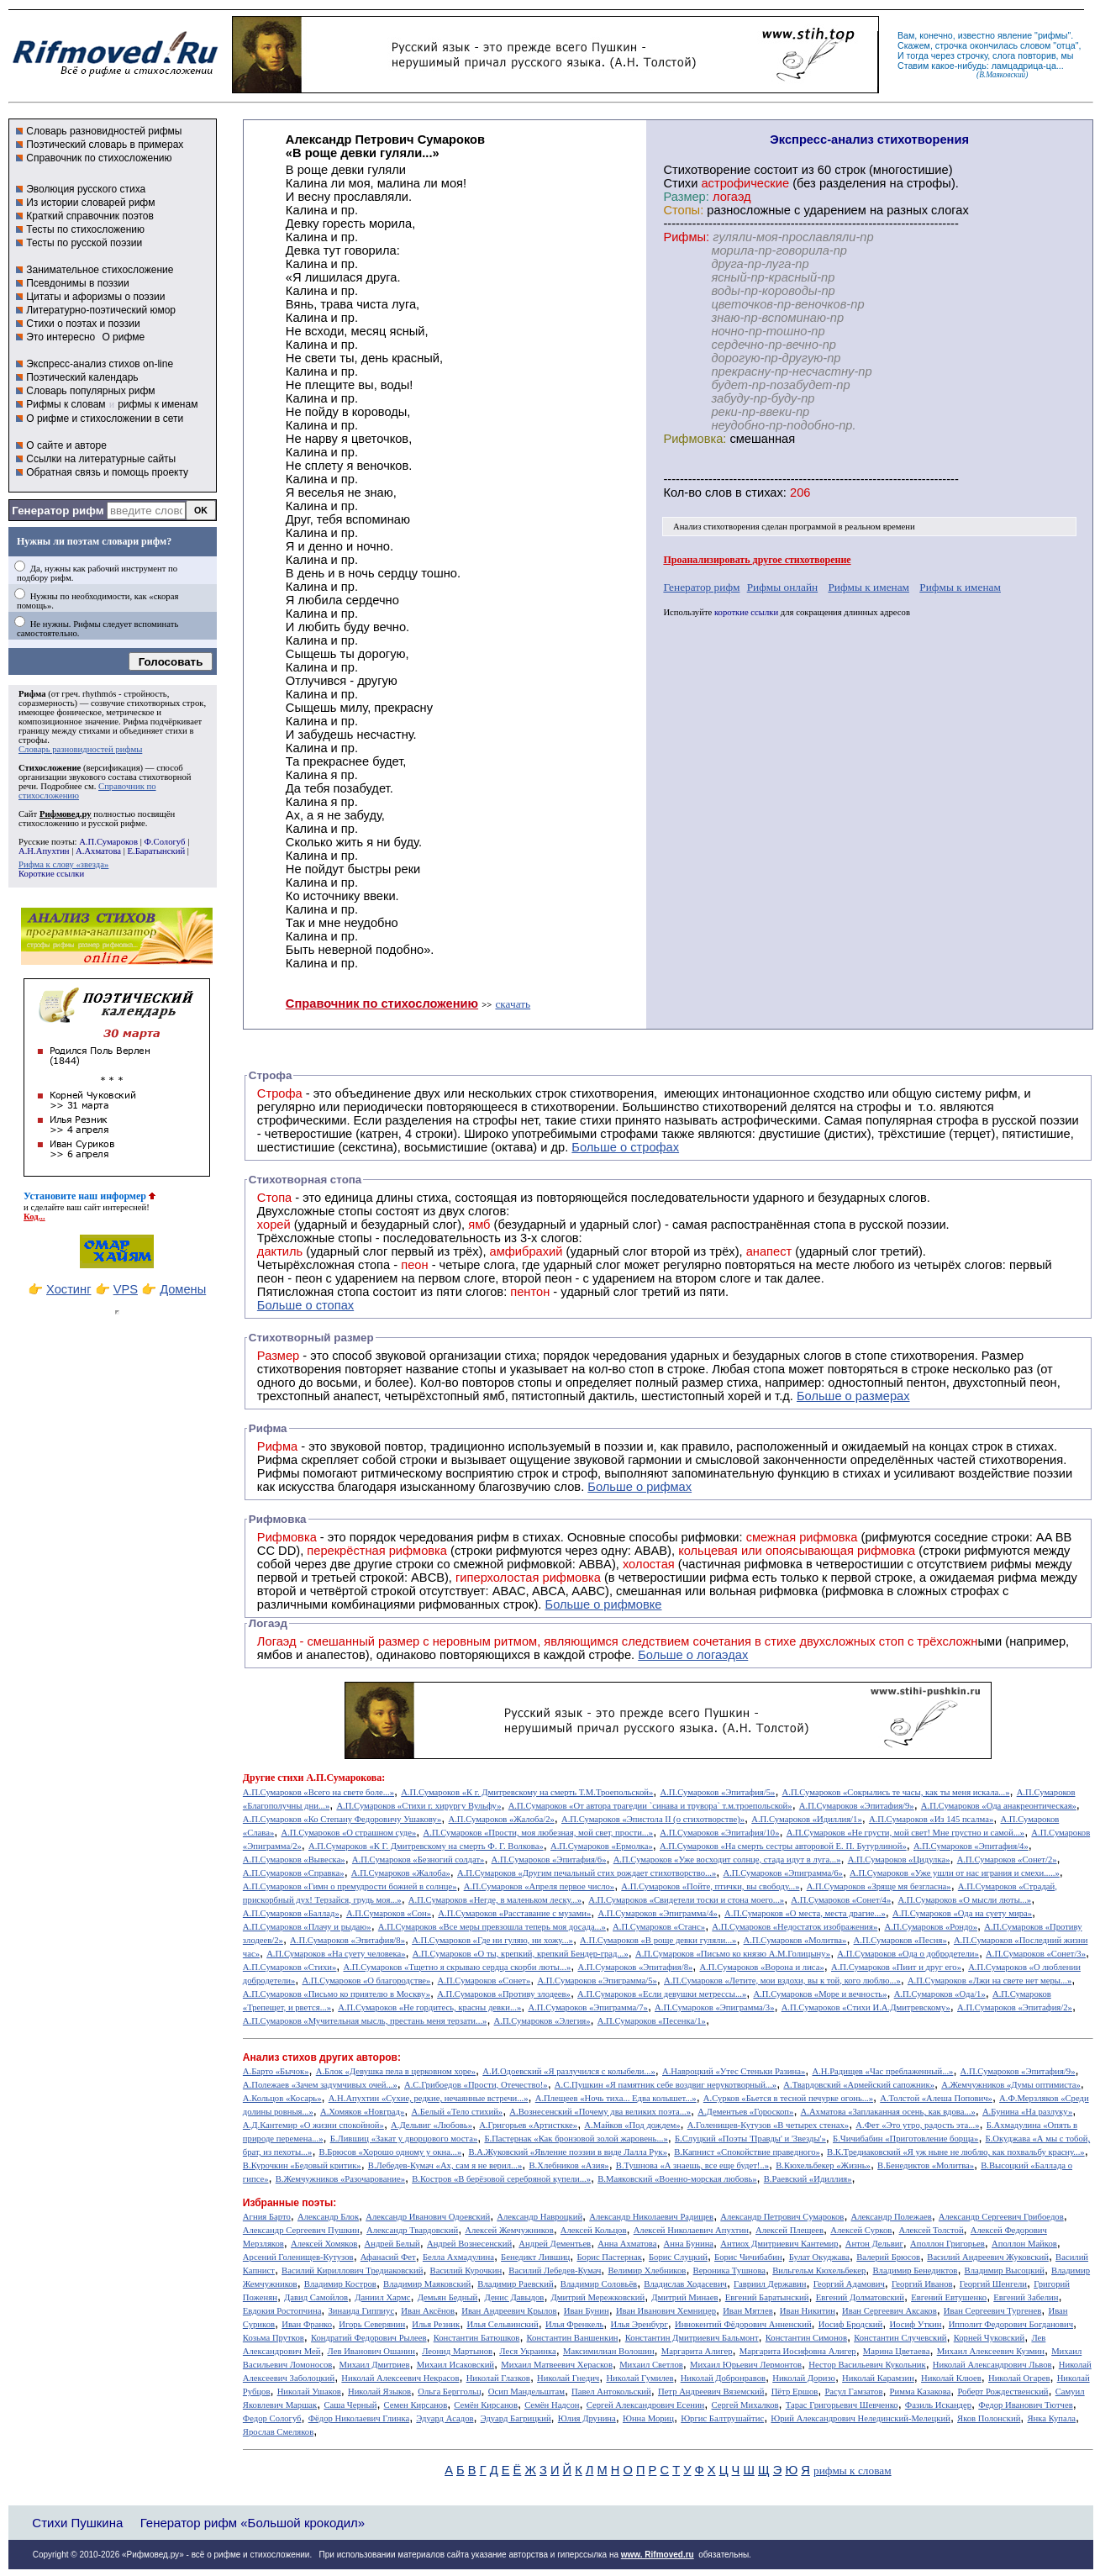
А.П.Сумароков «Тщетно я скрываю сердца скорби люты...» (457, 1967)
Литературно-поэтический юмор (101, 310)
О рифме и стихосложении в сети (104, 418)
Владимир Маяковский (427, 2284)
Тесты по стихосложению (85, 229)
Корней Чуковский (989, 2337)
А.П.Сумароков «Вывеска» (294, 1859)
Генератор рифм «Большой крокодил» (252, 2522)
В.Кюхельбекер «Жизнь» (823, 2165)
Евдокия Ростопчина (282, 2310)
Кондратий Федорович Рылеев (369, 2337)
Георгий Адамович (849, 2284)
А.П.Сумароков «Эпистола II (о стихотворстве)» (653, 1819)
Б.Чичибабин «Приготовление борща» (905, 2138)
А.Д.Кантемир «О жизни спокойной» (313, 2125)
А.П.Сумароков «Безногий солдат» (418, 1859)
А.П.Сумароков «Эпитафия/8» (347, 1940)
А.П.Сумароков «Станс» (659, 1926)
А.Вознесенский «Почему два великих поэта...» (600, 2111)
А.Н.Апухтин (44, 851)
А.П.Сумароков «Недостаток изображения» (794, 1926)
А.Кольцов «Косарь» (282, 2098)
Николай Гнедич (568, 2378)
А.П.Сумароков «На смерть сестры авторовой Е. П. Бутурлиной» (783, 1846)
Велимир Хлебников (647, 2270)
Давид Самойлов (316, 2297)
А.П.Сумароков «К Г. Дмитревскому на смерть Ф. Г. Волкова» (426, 1846)
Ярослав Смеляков (278, 2431)
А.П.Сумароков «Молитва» (795, 1940)
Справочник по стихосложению (98, 158)
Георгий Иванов (922, 2284)
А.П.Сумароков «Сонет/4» (841, 1899)
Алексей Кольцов (594, 2230)
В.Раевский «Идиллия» (808, 2179)
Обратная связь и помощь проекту (107, 472)
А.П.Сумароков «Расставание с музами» (514, 1913)
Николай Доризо (803, 2378)
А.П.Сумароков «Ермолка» (601, 1846)
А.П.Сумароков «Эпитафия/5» (717, 1792)
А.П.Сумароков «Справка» (294, 1873)
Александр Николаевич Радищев (651, 2216)
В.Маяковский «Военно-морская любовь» (676, 2179)
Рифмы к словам (65, 404)
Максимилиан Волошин (609, 2351)
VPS (125, 1289)
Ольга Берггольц (449, 2391)
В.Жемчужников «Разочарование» (340, 2179)
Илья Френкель (574, 2324)
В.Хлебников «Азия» (568, 2165)
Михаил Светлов (651, 2364)
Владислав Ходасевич (685, 2284)
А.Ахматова (98, 851)
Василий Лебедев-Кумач (554, 2270)
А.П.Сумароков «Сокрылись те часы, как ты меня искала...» (896, 1792)
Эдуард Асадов (444, 2418)
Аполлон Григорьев (947, 2243)
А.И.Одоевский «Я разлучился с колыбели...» (568, 2071)
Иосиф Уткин (915, 2324)
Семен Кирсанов (416, 2405)
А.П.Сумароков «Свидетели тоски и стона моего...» (686, 1899)
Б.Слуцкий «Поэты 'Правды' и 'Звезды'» (750, 2138)
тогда (918, 55)
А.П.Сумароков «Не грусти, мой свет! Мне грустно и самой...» (906, 1832)
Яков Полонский (988, 2418)
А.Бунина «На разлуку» (1027, 2111)
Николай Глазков (498, 2378)
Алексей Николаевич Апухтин (691, 2230)
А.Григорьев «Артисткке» (528, 2125)
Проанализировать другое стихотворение (756, 560)
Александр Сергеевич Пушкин (301, 2230)
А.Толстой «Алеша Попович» (936, 2098)
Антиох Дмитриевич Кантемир (779, 2243)
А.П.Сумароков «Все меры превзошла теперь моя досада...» (492, 1926)
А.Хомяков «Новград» (362, 2111)
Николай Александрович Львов (992, 2364)
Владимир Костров (340, 2284)
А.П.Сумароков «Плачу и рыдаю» (307, 1926)
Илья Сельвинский (502, 2324)
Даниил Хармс (382, 2297)
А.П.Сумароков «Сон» (388, 1913)
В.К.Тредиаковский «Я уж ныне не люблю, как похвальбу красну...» (956, 2152)
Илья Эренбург (639, 2324)
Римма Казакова (920, 2391)
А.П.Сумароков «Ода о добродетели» (908, 1953)
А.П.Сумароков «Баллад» (291, 1913)
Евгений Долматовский (860, 2297)
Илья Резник (436, 2324)
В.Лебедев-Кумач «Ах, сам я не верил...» (445, 2165)
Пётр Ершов (794, 2391)
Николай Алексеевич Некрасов (400, 2378)
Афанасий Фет (388, 2257)
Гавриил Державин (770, 2284)
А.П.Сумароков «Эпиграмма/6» (782, 1873)
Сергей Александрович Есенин (646, 2405)
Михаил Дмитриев (374, 2364)
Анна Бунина (689, 2243)
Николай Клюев (951, 2378)
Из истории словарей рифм (90, 202)
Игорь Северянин (372, 2324)
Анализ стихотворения (716, 526)
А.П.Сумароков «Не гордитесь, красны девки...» (429, 2007)
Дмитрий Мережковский (598, 2297)
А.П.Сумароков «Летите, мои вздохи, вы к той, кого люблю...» (782, 1980)
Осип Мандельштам (526, 2391)
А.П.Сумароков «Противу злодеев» (504, 1994)
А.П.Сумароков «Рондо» (930, 1926)
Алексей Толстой (931, 2230)
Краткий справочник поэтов (90, 216)
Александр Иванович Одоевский (428, 2216)
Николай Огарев (1019, 2378)
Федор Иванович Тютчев (1025, 2405)
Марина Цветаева (896, 2351)
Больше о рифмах (639, 1486)
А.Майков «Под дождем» (632, 2125)
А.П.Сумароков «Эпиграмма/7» (587, 2007)
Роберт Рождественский (1002, 2391)
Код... (34, 1216)
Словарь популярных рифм (90, 391)
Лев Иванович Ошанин (371, 2351)
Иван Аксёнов (428, 2310)
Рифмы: (686, 237)
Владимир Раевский (515, 2284)
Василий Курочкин (466, 2270)
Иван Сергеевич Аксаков (889, 2310)
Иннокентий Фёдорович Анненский (743, 2324)
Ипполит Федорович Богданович (1011, 2324)
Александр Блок (328, 2216)
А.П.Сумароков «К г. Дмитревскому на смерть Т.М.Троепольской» (527, 1792)
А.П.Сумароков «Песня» (900, 1940)
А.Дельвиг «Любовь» (431, 2125)
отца (1066, 45)
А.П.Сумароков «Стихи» (289, 1967)
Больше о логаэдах (693, 1655)
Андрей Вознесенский (469, 2243)
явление (1014, 35)
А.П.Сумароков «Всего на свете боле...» (318, 1792)
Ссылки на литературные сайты (101, 459)
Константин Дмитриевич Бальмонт (692, 2337)
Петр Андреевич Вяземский (711, 2391)
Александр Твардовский (412, 2230)
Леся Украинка (527, 2351)
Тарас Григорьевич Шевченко (842, 2405)
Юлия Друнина (587, 2418)
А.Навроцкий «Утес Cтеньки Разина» (733, 2071)
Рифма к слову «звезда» (63, 864)
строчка (951, 45)
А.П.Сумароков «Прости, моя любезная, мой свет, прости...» (539, 1832)
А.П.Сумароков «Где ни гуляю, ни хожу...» (492, 1940)
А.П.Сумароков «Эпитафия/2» (1014, 2007)
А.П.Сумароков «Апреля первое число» (539, 1886)
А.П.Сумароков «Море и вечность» (820, 1994)
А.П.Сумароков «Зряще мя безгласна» (879, 1886)
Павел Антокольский (611, 2391)
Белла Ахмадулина (458, 2257)
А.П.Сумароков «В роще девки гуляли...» (658, 1940)
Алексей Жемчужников (509, 2230)
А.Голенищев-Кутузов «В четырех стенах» (768, 2125)
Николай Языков (379, 2391)
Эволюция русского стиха (85, 189)
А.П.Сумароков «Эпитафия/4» (971, 1846)
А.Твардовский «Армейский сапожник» (858, 2084)
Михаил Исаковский (455, 2364)
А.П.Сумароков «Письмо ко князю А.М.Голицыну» (732, 1953)
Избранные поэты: (289, 2203)
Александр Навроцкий (539, 2216)
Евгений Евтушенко (949, 2297)
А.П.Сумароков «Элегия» (542, 2021)
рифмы (1053, 35)
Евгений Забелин (1025, 2297)
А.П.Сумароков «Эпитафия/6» (549, 1859)
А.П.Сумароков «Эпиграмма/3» (714, 2007)
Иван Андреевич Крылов (508, 2310)
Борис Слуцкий (678, 2257)
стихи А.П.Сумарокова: (331, 1777)
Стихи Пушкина (77, 2522)
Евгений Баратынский (767, 2297)
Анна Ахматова (626, 2243)
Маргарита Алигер (697, 2351)
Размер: (685, 196)
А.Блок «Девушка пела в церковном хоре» (396, 2071)
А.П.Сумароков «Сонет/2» (1007, 1859)
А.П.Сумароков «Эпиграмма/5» (596, 1980)
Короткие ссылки (51, 873)
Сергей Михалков (744, 2405)
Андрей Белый (392, 2243)
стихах (764, 492)
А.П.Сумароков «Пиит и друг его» (896, 1967)
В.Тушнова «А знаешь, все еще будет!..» (692, 2165)
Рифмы (278, 1473)
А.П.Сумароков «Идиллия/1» (806, 1819)
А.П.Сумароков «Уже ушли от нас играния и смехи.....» (955, 1873)
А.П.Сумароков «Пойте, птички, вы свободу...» (710, 1886)
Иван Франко (307, 2324)
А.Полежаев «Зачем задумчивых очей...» (320, 2084)
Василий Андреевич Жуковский (988, 2257)
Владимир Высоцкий (1005, 2270)
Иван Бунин (586, 2310)
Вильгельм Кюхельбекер (819, 2270)
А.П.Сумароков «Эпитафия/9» (856, 1805)
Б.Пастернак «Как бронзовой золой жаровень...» (575, 2138)
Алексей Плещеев (789, 2230)
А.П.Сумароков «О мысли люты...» (964, 1899)
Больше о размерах (853, 1396)
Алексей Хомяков (324, 2243)
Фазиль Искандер (938, 2405)
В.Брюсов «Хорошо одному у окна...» (390, 2152)
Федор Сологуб (272, 2418)
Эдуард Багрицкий (516, 2418)
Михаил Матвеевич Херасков (557, 2364)
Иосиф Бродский (850, 2324)
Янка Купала (1052, 2418)
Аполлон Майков (1024, 2243)
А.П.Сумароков (108, 841)
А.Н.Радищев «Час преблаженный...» (882, 2071)
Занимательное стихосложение (99, 270)
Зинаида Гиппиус (362, 2310)
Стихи (680, 183)
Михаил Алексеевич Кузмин (991, 2351)
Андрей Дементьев (554, 2243)
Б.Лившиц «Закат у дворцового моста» (404, 2138)
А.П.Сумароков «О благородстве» (366, 1980)
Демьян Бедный (448, 2297)
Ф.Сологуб (164, 841)
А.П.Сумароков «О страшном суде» (348, 1832)
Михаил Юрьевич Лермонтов (746, 2364)
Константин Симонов (806, 2337)
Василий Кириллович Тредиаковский (352, 2270)
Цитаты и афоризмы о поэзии (95, 297)
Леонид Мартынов (457, 2351)
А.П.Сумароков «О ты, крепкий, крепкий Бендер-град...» (521, 1953)
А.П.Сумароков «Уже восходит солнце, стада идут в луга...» (727, 1859)
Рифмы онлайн (782, 587)
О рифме (123, 337)
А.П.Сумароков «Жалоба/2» (501, 1819)
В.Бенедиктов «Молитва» (925, 2165)
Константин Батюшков (477, 2337)
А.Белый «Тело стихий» (457, 2111)
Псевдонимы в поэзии (77, 283)
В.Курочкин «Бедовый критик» (302, 2165)
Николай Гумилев (639, 2378)
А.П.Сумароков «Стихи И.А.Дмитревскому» (866, 2007)
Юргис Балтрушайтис (722, 2418)
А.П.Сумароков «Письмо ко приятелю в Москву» (336, 1994)
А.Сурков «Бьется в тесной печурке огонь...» (788, 2098)
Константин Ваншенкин (572, 2337)
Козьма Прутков (273, 2337)
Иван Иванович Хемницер (666, 2310)
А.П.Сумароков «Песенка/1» (651, 2021)
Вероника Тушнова (729, 2270)
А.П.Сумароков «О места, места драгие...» (805, 1913)
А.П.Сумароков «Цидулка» (899, 1859)
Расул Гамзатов (853, 2391)
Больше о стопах (305, 1305)
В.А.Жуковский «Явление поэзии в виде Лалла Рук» (567, 2152)
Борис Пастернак (608, 2257)
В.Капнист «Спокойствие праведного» (747, 2152)
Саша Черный (350, 2405)
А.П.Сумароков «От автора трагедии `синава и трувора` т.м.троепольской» (650, 1805)
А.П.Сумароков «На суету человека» (335, 1953)
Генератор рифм (57, 510)
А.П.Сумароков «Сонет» (484, 1980)
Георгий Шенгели (993, 2284)
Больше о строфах (625, 1147)
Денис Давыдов (514, 2297)
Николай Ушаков (309, 2391)
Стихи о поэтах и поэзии (82, 323)
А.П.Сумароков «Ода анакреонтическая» (998, 1805)
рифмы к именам (157, 404)
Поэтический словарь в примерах (104, 144)
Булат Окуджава (819, 2257)
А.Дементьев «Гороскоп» (745, 2111)
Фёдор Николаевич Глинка (358, 2418)
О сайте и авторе (66, 445)
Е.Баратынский (157, 851)
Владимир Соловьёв (599, 2284)
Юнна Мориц (648, 2418)
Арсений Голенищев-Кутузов (298, 2257)
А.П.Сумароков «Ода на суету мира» (962, 1913)
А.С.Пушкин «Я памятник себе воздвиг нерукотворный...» (665, 2084)
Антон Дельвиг (874, 2243)
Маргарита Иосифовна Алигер (797, 2351)
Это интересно (60, 337)
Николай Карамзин (878, 2378)
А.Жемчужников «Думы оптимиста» (1011, 2084)
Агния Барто (267, 2216)
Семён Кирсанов (486, 2405)
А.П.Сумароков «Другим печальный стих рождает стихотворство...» (586, 1873)
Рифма (32, 693)
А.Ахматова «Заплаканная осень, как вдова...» (888, 2111)
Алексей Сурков (861, 2230)
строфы (32, 740)
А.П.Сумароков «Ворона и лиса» (761, 1967)
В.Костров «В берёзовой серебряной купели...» (501, 2179)
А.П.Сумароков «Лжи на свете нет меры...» (989, 1980)
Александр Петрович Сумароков (782, 2216)
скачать (512, 1004)
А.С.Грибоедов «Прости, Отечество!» (476, 2084)
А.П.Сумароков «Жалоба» (400, 1873)
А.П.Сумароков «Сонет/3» (1036, 1953)
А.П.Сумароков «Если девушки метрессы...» (661, 1994)
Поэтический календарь (82, 377)
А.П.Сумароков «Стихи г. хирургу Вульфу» (418, 1805)
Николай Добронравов (723, 2378)
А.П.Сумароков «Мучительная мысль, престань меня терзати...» (365, 2021)
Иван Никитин (807, 2310)
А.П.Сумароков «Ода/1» (940, 1994)
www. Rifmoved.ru (657, 2554)
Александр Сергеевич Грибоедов (1001, 2216)
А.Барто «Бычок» (276, 2071)
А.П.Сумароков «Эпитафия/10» (719, 1832)
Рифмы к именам (868, 587)
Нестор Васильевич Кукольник (866, 2364)
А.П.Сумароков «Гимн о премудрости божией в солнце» (350, 1886)
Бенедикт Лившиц (535, 2257)
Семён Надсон (551, 2405)
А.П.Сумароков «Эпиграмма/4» (657, 1913)
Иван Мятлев (748, 2310)
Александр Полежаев (891, 2216)
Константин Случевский (900, 2337)
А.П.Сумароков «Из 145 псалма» (931, 1819)
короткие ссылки (746, 612)
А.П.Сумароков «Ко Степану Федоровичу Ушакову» (342, 1819)
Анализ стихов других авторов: (322, 2057)
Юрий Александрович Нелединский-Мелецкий (860, 2418)
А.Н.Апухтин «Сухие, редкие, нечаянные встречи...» (429, 2098)
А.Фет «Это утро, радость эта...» (917, 2125)
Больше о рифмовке (603, 1604)
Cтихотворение (706, 169)
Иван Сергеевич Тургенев (993, 2310)
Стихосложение (49, 767)
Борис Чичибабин (748, 2257)
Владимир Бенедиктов (914, 2270)
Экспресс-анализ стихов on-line (99, 364)
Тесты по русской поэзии (84, 243)
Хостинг (68, 1289)
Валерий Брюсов (888, 2257)
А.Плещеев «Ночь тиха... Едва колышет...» (616, 2098)
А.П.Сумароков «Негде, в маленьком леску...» (495, 1899)
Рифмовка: (694, 438)
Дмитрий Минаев (684, 2297)
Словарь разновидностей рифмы (104, 131)
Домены (183, 1289)
